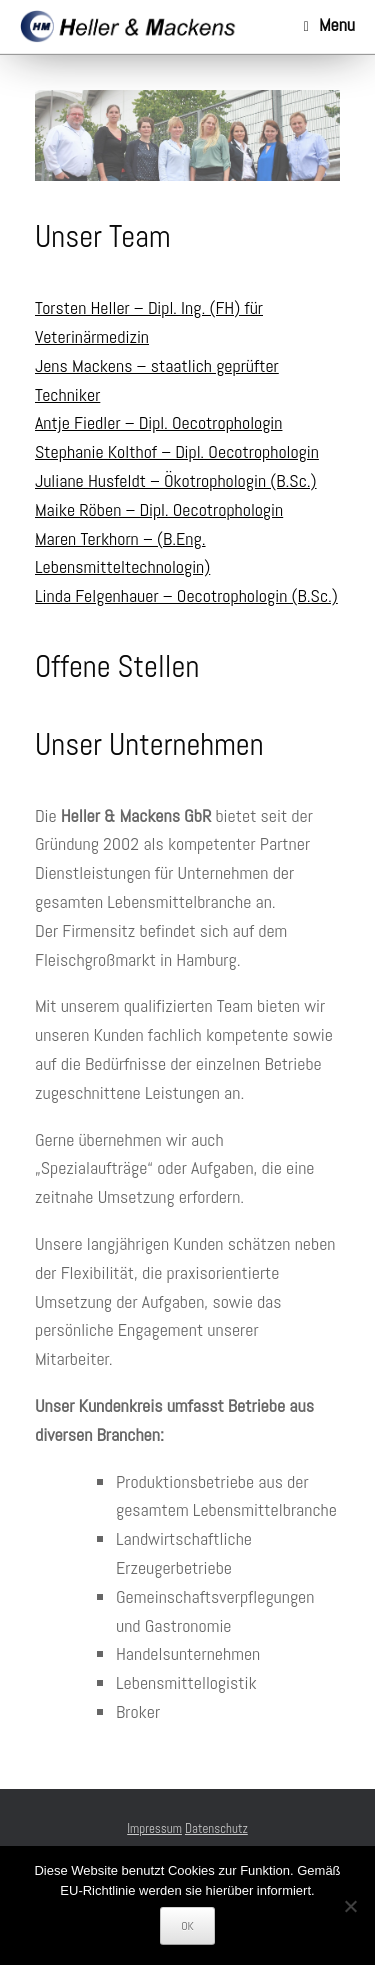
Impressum (154, 1828)
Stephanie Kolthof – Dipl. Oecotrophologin (177, 451)
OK (187, 1926)
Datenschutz (216, 1828)
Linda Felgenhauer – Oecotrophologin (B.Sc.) (186, 595)
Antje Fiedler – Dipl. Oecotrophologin (158, 422)
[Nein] (350, 1906)
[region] (187, 135)
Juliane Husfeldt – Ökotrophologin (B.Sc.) (176, 480)
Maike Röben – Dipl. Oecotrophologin (159, 509)
